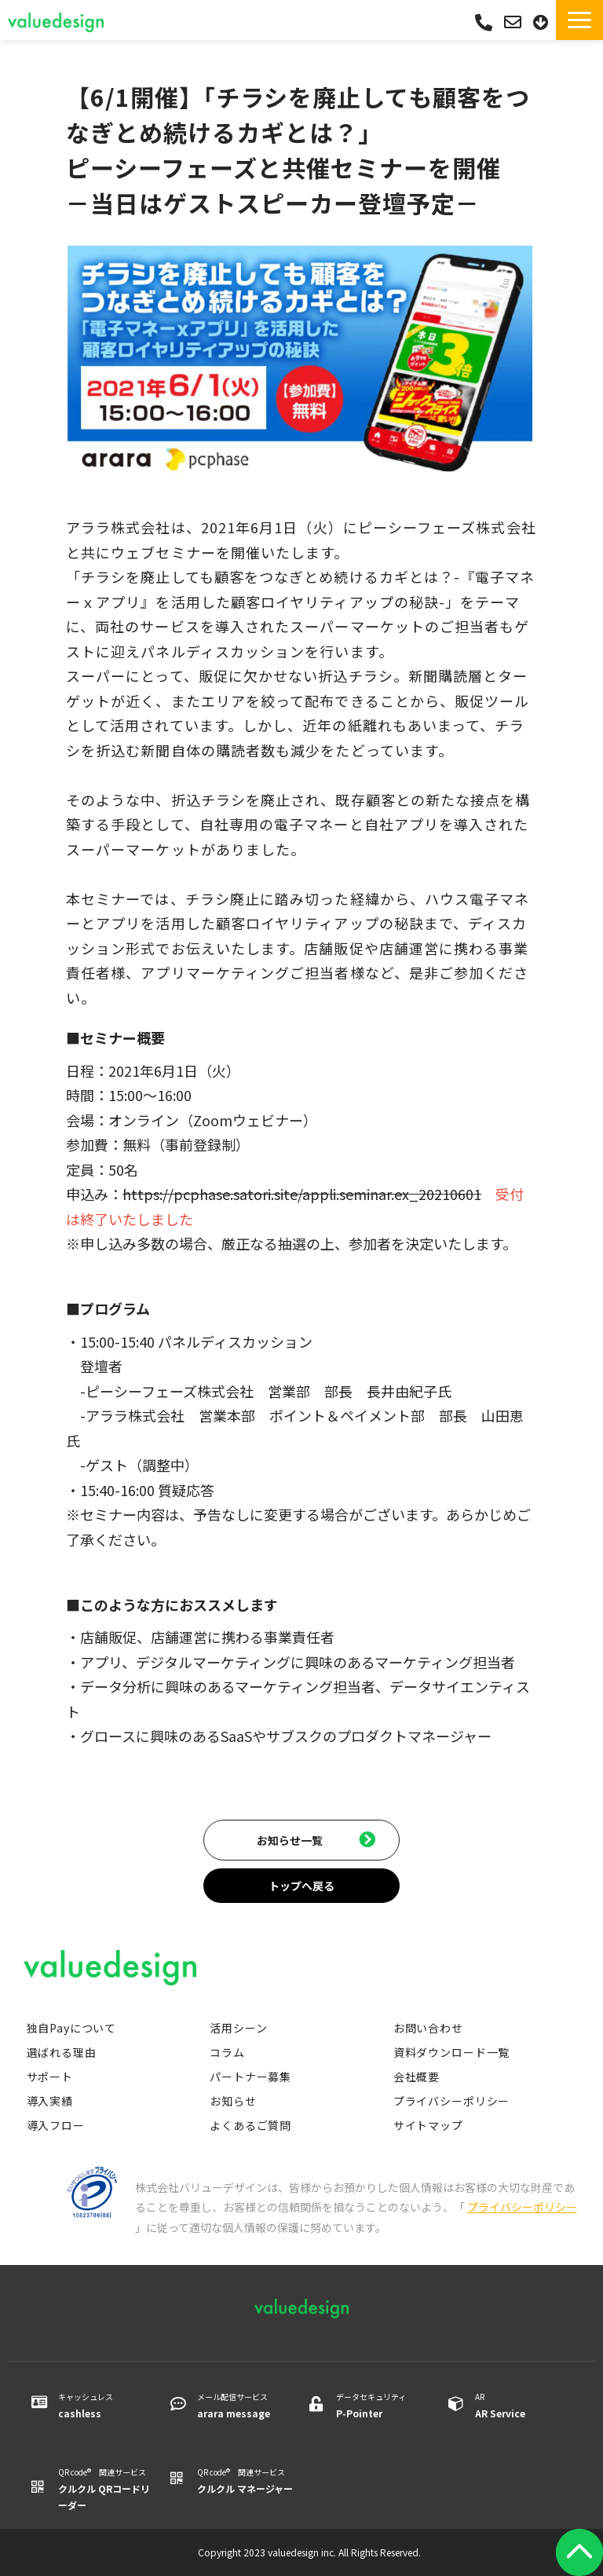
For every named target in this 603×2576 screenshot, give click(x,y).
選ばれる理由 (62, 2052)
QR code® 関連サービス (106, 2489)
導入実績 (50, 2101)
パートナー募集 (250, 2076)
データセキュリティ (384, 2406)
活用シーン (238, 2028)
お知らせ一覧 (290, 1840)
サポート (50, 2076)
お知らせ (233, 2101)
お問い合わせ (514, 22)
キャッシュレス (106, 2406)
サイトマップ (428, 2125)
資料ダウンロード (542, 22)
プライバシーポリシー (451, 2101)
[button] (579, 20)
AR (523, 2406)
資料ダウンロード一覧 (451, 2052)
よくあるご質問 (250, 2125)
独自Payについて (72, 2028)
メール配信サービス (245, 2406)
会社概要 (416, 2076)
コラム (227, 2052)
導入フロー (56, 2125)
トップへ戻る (301, 1886)
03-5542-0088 (483, 22)
